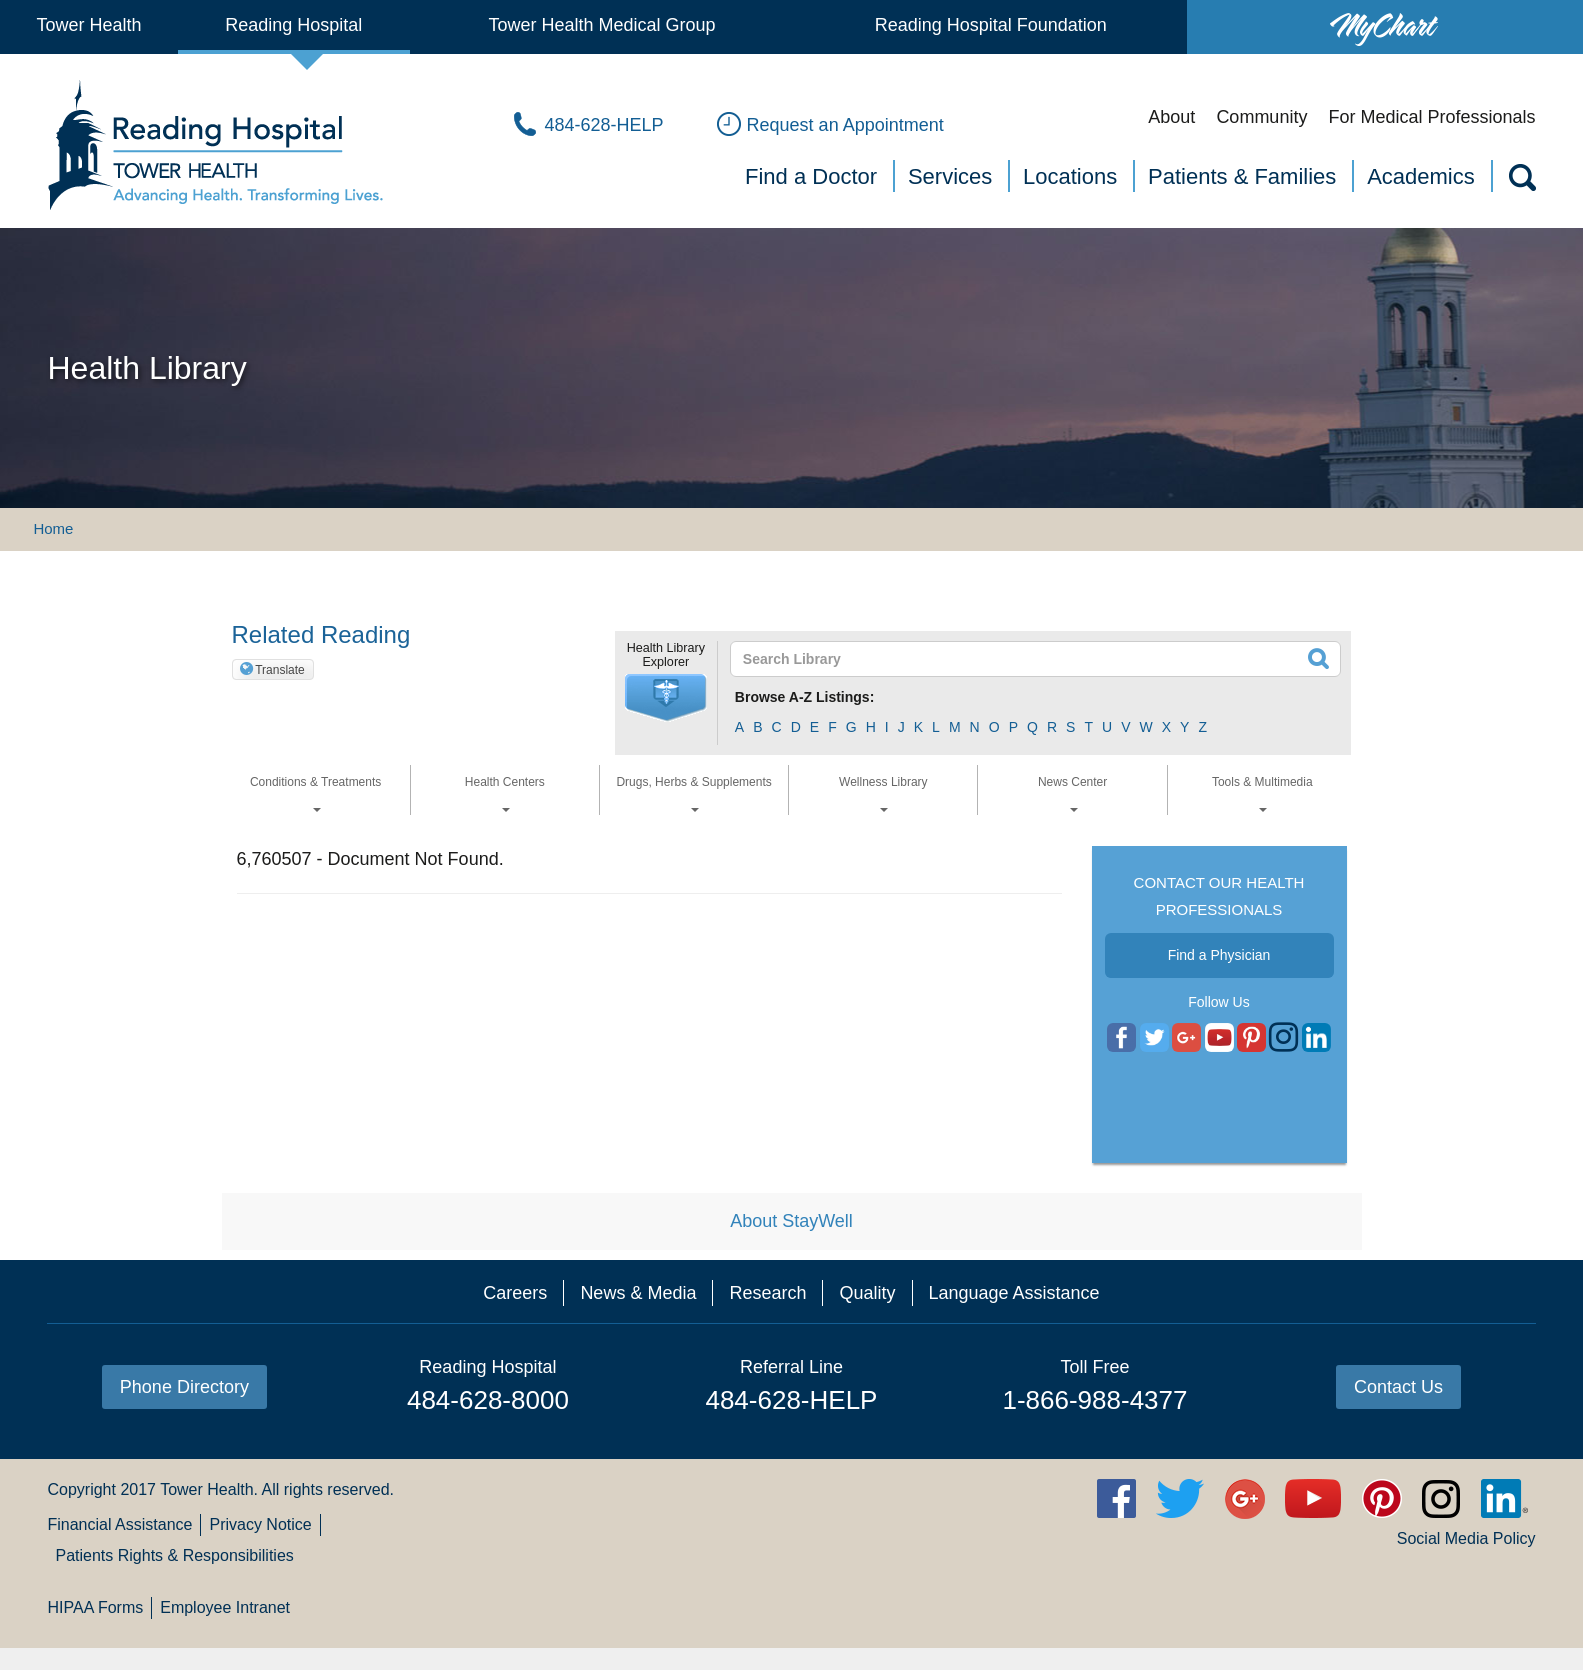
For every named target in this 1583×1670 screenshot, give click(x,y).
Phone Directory (184, 1387)
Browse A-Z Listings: (805, 697)
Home (53, 528)
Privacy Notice (260, 1524)
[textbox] (1023, 659)
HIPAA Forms (95, 1607)
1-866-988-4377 (1094, 1400)
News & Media (638, 1293)
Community (1261, 117)
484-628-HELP (791, 1400)
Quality (867, 1293)
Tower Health (88, 25)
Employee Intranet (225, 1607)
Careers (515, 1293)
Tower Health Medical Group (601, 25)
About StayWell (791, 1221)
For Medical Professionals (1431, 117)
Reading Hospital (293, 25)
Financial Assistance (119, 1524)
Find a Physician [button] (1219, 955)
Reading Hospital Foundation (991, 25)
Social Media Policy (1466, 1538)
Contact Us (1398, 1387)
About (1171, 117)
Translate (280, 670)
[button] (666, 698)
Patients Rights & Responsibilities (174, 1555)
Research (767, 1293)
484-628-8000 (488, 1400)
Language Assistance (1014, 1293)
